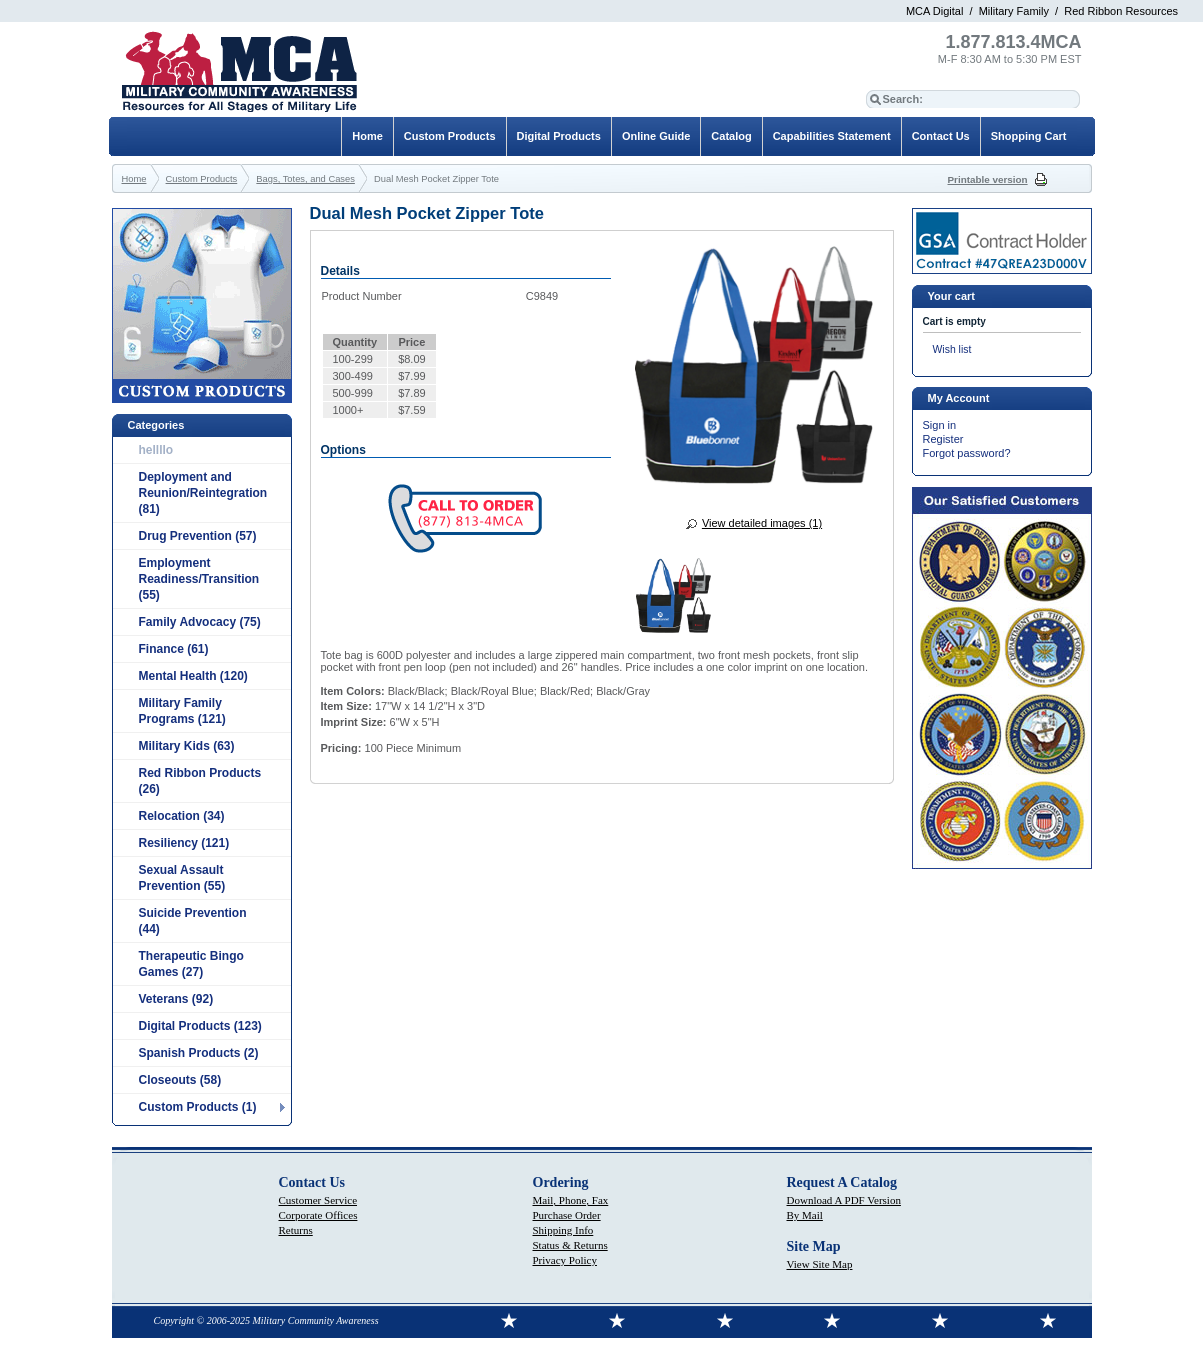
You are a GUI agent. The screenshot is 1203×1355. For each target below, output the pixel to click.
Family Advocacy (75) (200, 622)
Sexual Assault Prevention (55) (182, 878)
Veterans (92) (176, 999)
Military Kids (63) (187, 746)
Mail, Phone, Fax (571, 1200)
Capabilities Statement (832, 136)
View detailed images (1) (762, 523)
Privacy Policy (565, 1260)
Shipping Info (563, 1230)
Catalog (731, 136)
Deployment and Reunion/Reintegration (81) (203, 493)
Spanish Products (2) (199, 1053)
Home (367, 136)
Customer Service (318, 1200)
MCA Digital (934, 11)
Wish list (952, 349)
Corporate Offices (318, 1215)
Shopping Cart (1029, 136)
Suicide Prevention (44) (193, 921)
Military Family (1014, 11)
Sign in (940, 425)
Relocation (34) (182, 816)
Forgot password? (967, 453)
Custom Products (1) (198, 1107)
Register (943, 439)
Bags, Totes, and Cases (305, 179)
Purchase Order (567, 1215)
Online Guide (656, 136)
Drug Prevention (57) (198, 536)
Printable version (988, 179)
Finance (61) (174, 649)
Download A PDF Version (844, 1200)
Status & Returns (570, 1245)
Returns (296, 1230)
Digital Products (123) (200, 1026)
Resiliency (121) (184, 843)
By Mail (805, 1215)
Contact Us (941, 136)
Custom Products (450, 136)
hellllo (156, 450)
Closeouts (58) (180, 1080)
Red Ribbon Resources (1121, 11)
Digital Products (559, 136)
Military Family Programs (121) (182, 711)
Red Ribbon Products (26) (200, 781)
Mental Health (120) (193, 676)
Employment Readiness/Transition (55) (199, 579)
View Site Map (820, 1264)
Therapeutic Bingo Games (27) (191, 964)
